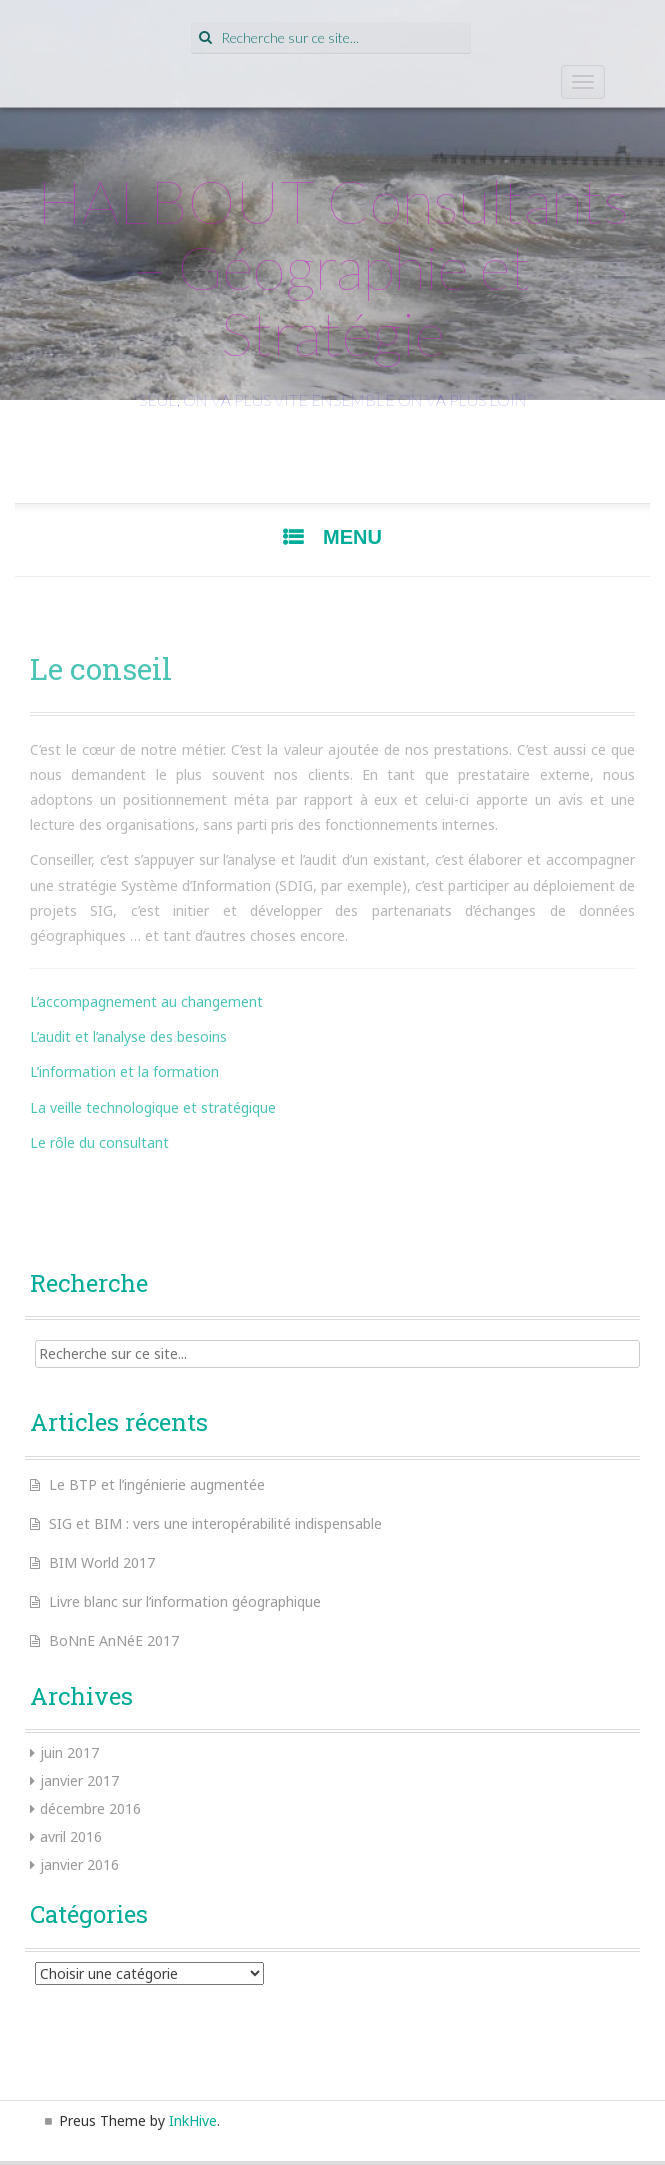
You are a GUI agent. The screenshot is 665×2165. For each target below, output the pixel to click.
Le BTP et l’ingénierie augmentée (157, 1484)
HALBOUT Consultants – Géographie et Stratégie (333, 267)
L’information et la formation (124, 1071)
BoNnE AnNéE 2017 (114, 1640)
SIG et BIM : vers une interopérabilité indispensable (215, 1523)
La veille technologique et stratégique (153, 1107)
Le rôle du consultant (99, 1142)
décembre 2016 (90, 1808)
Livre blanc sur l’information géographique (185, 1601)
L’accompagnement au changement (146, 1001)
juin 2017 (69, 1752)
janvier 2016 (79, 1864)
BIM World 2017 (102, 1562)
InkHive (193, 2120)
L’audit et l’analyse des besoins (128, 1036)
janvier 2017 (79, 1780)
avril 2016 (71, 1836)
